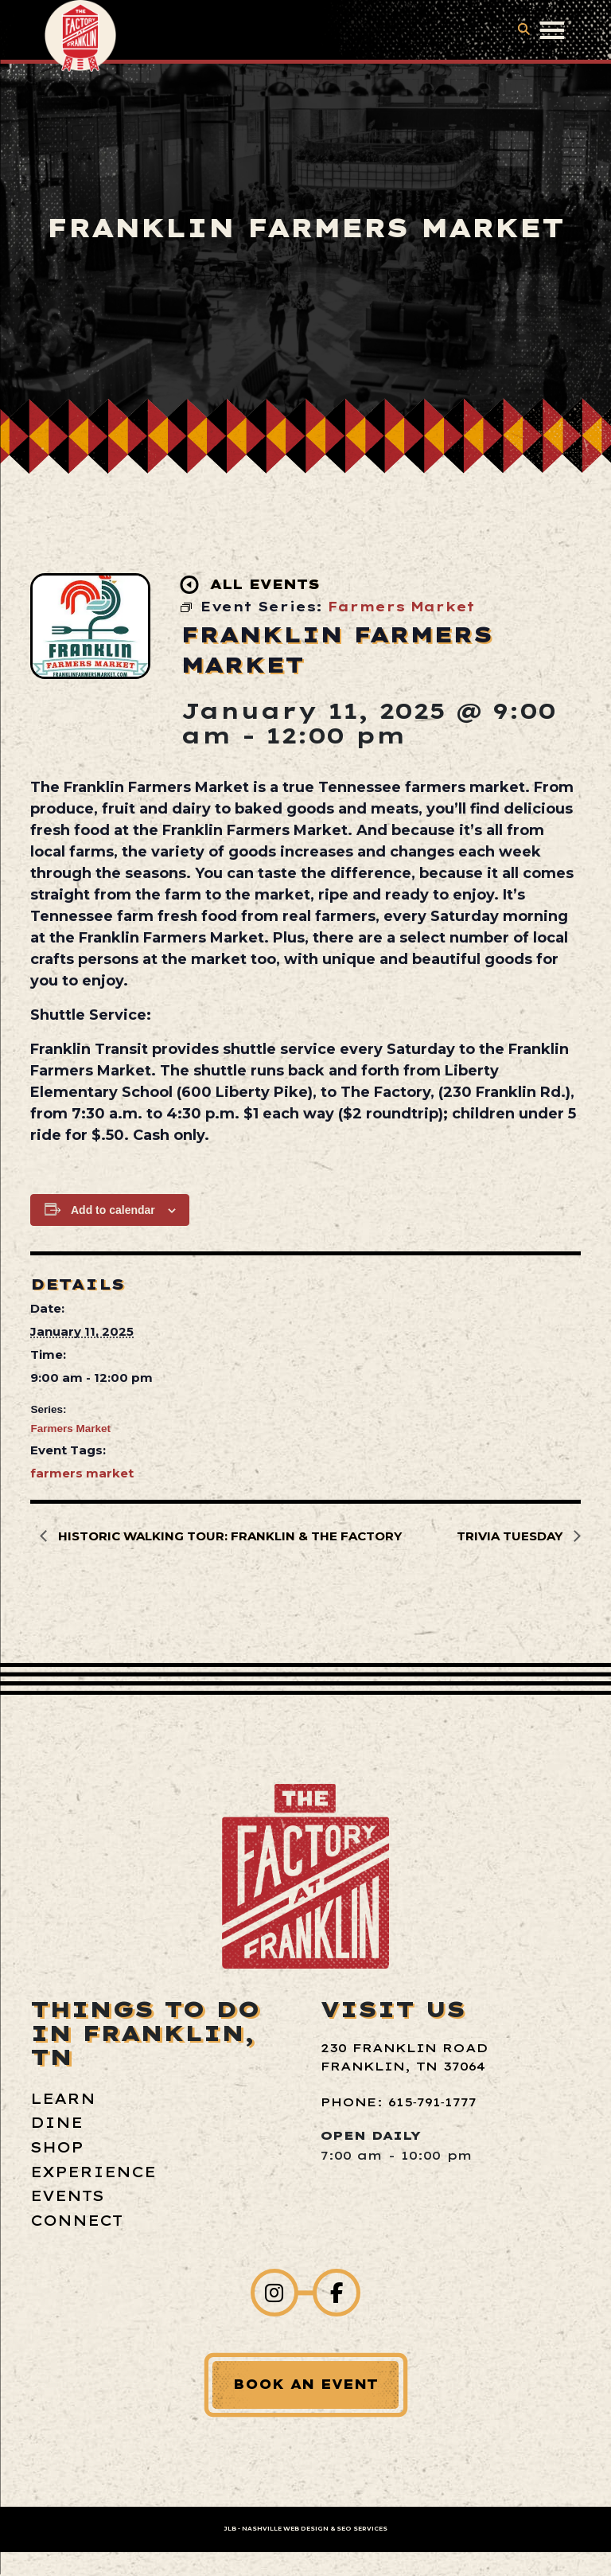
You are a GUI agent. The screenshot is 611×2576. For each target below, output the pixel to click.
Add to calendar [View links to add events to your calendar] (113, 1210)
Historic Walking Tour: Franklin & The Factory (228, 1536)
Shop (57, 2147)
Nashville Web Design (285, 2528)
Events (67, 2196)
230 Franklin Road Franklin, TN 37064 (404, 2057)
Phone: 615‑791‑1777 (399, 2102)
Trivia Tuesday (511, 1536)
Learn (62, 2099)
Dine (56, 2122)
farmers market (82, 1473)
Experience (93, 2172)
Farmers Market (70, 1428)
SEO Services (362, 2528)
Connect (76, 2220)
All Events (251, 585)
